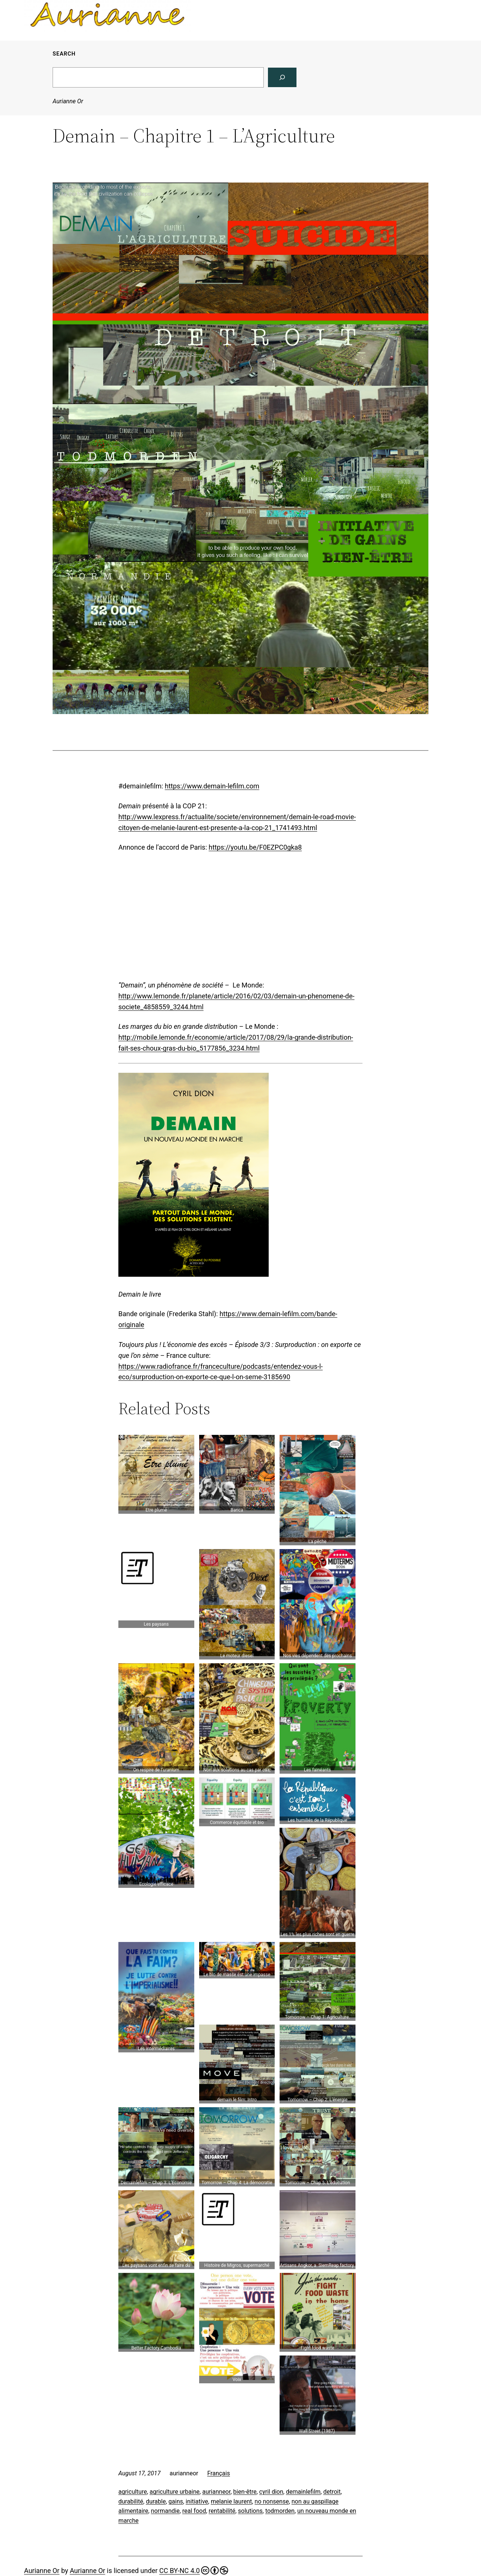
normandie (165, 2510)
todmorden (280, 2510)
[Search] (282, 77)
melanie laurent (231, 2501)
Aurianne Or (68, 101)
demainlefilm (303, 2491)
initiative (197, 2501)
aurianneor (216, 2491)
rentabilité (222, 2510)
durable (156, 2501)
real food (194, 2510)
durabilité (130, 2501)
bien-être (245, 2491)
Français (218, 2473)
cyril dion (271, 2491)
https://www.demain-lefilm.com (212, 786)
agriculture (132, 2491)
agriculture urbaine (175, 2491)
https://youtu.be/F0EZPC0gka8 (255, 847)
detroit (331, 2491)
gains (175, 2501)
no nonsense (272, 2501)
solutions (250, 2510)
